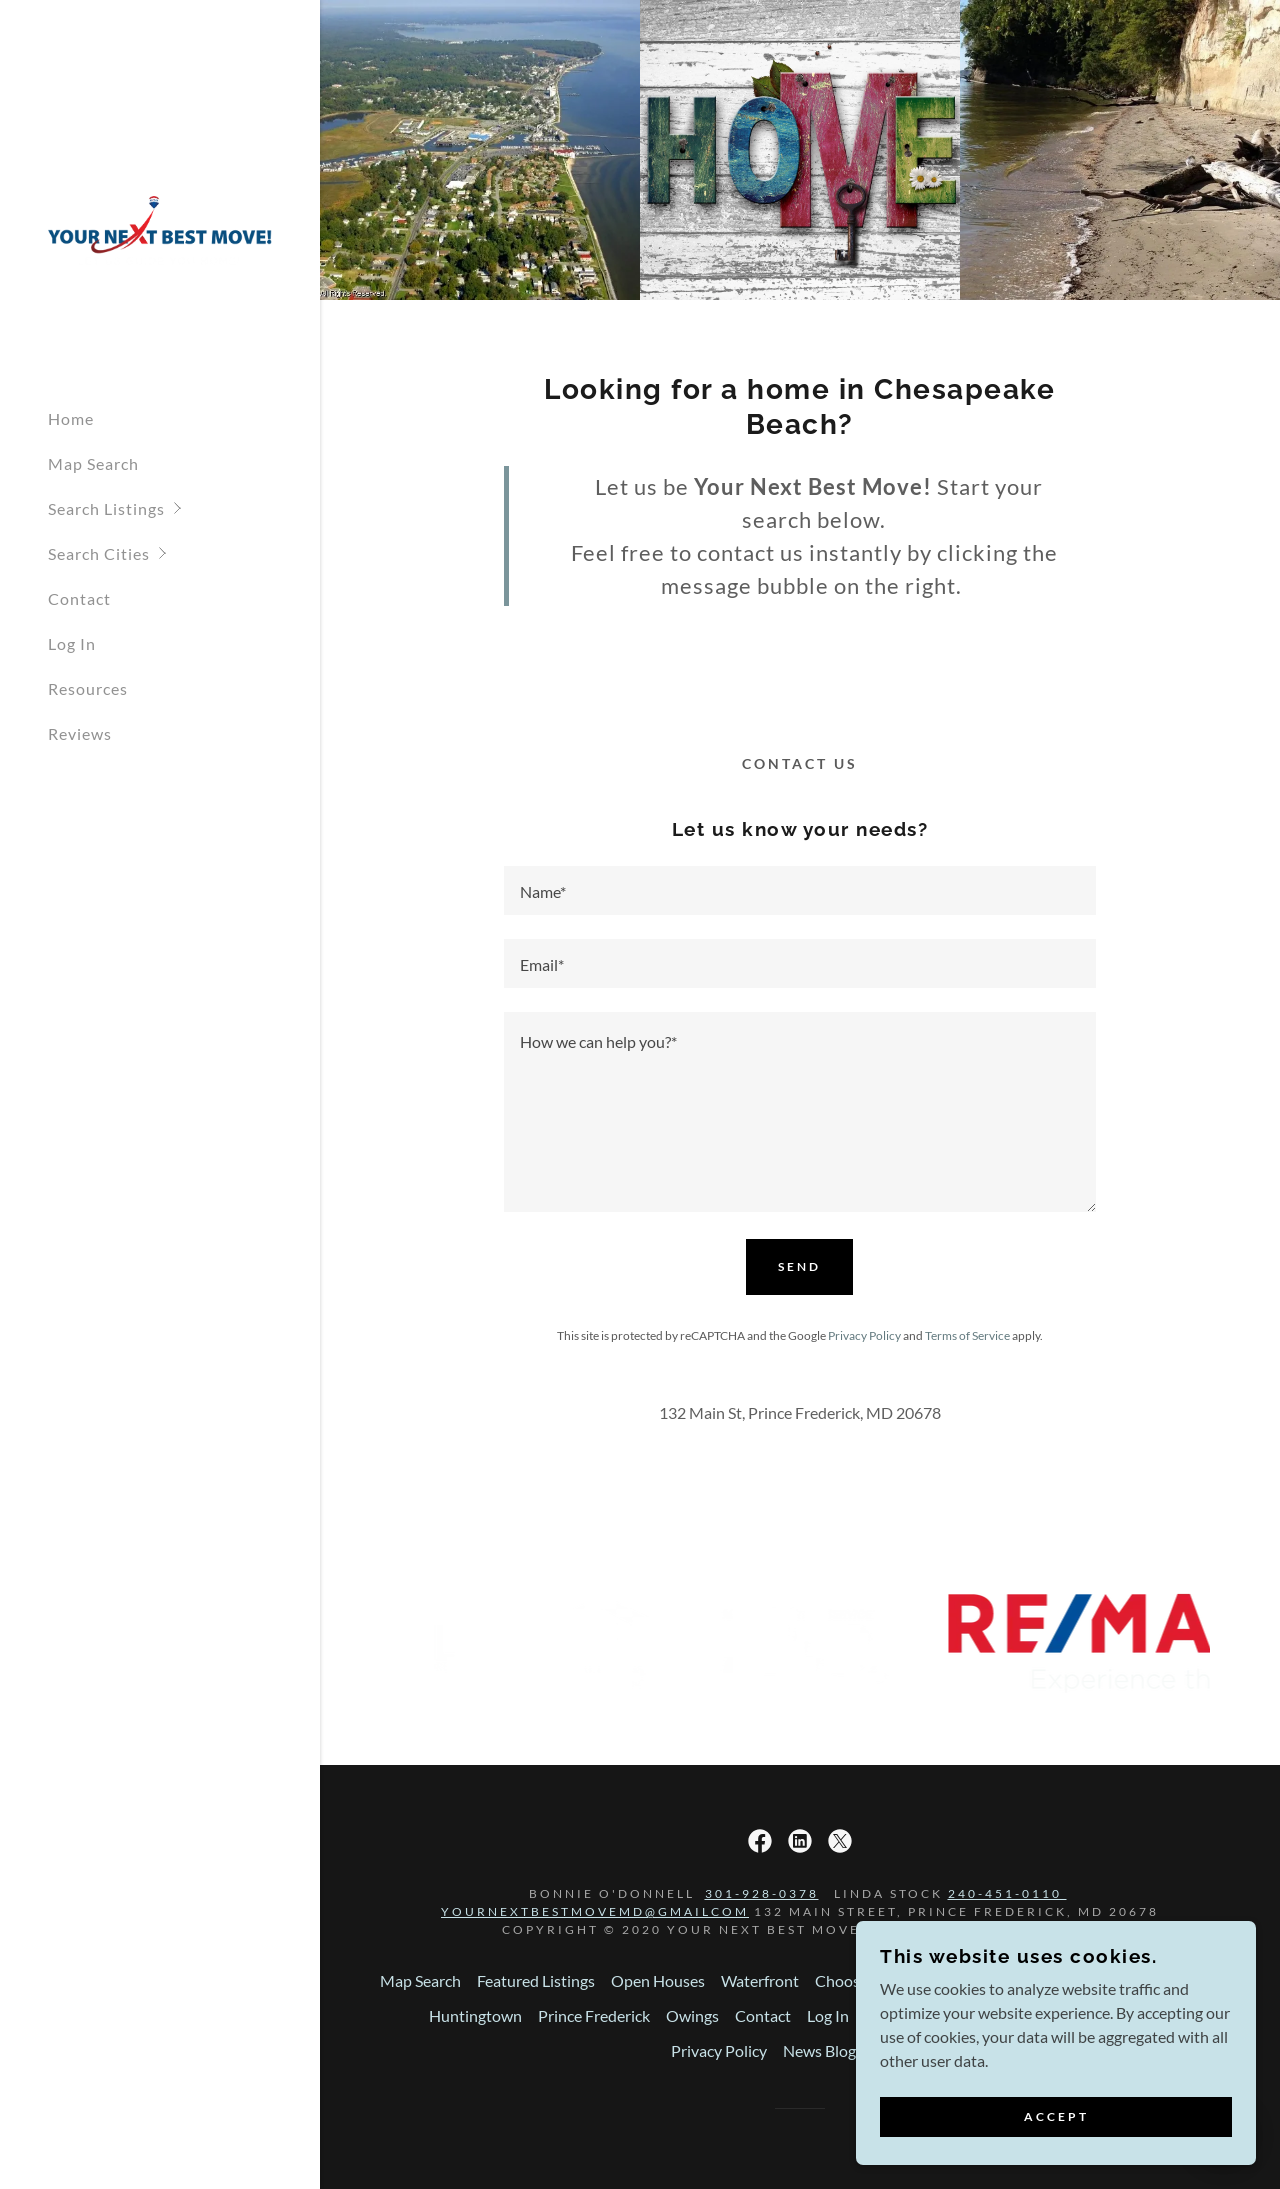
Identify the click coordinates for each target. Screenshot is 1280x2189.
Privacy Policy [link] (864, 1335)
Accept (1056, 2158)
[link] (160, 228)
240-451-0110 (1007, 1893)
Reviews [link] (80, 733)
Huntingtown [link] (475, 2015)
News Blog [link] (819, 2050)
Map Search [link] (93, 463)
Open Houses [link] (658, 1980)
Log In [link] (72, 643)
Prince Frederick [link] (594, 2015)
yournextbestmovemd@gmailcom (595, 1911)
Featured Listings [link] (536, 1980)
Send (799, 1266)
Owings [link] (692, 2015)
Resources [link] (88, 688)
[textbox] (800, 890)
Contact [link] (79, 598)
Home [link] (71, 418)
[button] (184, 508)
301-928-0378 (762, 1893)
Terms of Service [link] (967, 1335)
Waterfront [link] (760, 1980)
